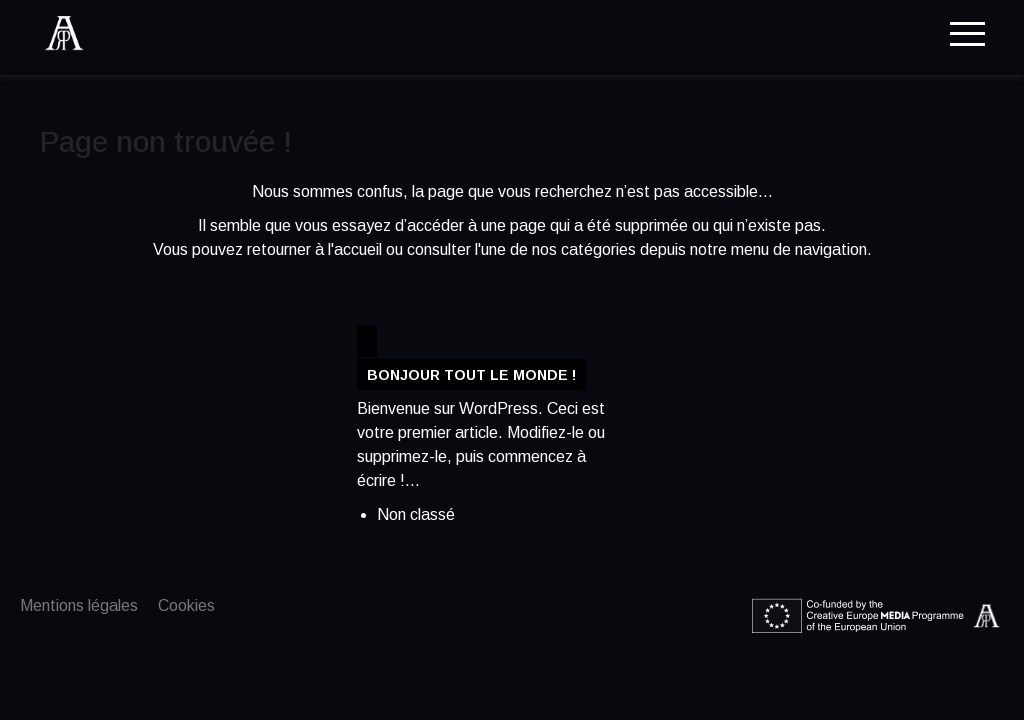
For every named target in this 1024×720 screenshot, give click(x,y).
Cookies (186, 605)
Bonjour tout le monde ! (471, 375)
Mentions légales (79, 605)
